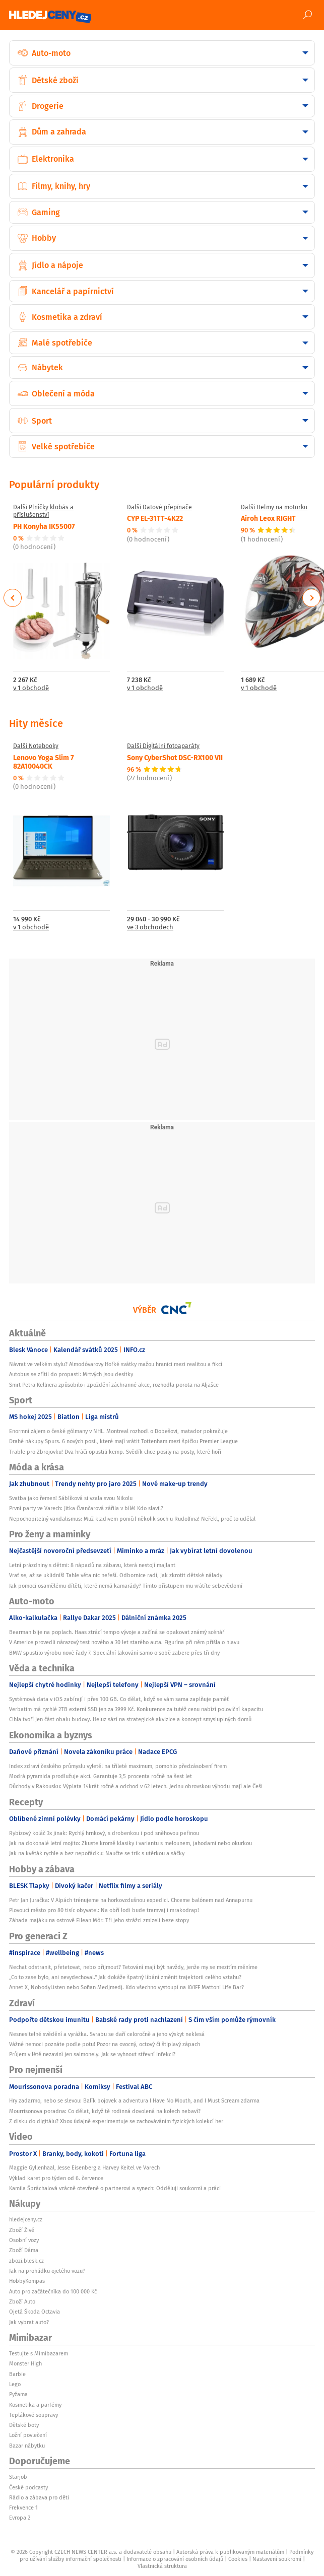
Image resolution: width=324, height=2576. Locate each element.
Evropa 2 (19, 2518)
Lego (15, 2384)
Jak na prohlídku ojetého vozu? (47, 2271)
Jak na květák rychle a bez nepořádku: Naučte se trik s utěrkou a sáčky (96, 1853)
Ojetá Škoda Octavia (34, 2312)
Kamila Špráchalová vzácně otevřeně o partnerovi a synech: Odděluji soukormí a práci (115, 2188)
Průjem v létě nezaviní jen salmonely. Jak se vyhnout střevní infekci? (92, 2054)
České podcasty (28, 2487)
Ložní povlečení (28, 2435)
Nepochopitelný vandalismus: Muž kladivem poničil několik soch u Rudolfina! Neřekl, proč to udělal (132, 1519)
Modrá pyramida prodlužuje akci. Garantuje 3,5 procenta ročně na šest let (100, 1776)
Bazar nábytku (27, 2446)
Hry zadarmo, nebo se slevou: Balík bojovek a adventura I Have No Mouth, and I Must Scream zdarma (134, 2100)
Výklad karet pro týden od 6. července (56, 2178)
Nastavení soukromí (276, 2559)
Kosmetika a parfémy (35, 2405)
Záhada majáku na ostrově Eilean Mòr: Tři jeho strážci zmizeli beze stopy (99, 1920)
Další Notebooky (35, 746)
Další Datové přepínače (159, 507)
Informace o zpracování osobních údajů (174, 2559)
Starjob (18, 2477)
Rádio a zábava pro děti (39, 2497)
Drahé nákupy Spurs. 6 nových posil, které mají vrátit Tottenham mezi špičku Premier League (123, 1441)
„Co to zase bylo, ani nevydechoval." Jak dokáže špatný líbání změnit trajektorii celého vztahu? (125, 1977)
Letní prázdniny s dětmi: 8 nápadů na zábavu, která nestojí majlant (92, 1565)
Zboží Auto (22, 2301)
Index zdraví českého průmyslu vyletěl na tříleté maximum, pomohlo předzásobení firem (118, 1766)
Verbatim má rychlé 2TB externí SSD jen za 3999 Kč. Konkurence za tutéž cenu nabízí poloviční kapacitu (136, 1709)
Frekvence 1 (23, 2507)
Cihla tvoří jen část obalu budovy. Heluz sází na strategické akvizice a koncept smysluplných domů (130, 1719)
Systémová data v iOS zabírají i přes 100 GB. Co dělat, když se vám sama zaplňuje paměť (119, 1699)
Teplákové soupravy (33, 2415)
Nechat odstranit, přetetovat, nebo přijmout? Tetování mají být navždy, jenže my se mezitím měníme (133, 1967)
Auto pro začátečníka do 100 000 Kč (53, 2291)
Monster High (25, 2363)
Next (311, 598)
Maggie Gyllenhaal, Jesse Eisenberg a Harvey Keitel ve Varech (84, 2167)
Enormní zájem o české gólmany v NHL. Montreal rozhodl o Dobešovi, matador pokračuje (118, 1431)
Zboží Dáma (23, 2250)
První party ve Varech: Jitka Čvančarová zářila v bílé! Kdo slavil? (86, 1508)
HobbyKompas (27, 2281)
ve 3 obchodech (150, 927)
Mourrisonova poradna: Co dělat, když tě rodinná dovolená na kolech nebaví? (105, 2111)
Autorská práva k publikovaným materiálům (230, 2552)
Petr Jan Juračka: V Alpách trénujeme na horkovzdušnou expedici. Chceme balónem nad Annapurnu (130, 1900)
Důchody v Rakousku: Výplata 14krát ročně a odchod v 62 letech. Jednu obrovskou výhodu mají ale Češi (136, 1786)
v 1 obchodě (31, 688)
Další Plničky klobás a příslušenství (43, 511)
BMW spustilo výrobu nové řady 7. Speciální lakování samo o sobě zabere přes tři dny (114, 1653)
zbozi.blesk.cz (26, 2261)
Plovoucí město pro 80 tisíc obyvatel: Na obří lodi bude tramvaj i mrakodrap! (104, 1910)
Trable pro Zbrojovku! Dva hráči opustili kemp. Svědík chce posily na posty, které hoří (115, 1452)
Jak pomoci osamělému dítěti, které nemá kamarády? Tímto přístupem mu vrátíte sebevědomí (125, 1586)
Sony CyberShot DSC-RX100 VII (175, 757)
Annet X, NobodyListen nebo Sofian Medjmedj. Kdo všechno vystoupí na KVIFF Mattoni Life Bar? (126, 1987)
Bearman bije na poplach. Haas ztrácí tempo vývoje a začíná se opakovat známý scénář (116, 1632)
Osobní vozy (24, 2240)
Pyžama (18, 2394)
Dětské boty (24, 2425)
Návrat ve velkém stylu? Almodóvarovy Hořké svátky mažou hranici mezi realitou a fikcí (115, 1364)
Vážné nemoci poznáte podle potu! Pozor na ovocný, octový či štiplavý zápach (104, 2044)
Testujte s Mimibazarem (38, 2353)
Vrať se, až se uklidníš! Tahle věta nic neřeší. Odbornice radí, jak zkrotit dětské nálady (115, 1575)
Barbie (17, 2374)
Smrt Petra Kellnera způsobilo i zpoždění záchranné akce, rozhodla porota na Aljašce (114, 1385)
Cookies (237, 2559)
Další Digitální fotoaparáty (163, 746)
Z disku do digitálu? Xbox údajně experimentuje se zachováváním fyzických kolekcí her (116, 2121)
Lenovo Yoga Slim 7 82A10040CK (43, 761)
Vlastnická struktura (162, 2566)
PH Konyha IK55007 (44, 525)
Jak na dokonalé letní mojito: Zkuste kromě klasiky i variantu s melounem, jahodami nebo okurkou (130, 1843)
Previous (13, 598)
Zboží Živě (21, 2230)
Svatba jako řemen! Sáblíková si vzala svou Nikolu (71, 1498)
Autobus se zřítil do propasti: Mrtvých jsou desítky (71, 1374)
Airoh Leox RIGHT (268, 517)
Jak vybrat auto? (29, 2322)
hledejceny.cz (25, 2219)
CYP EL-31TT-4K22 (155, 517)
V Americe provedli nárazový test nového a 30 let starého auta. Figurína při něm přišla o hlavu (124, 1642)
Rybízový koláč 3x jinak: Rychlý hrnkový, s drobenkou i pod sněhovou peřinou (104, 1833)
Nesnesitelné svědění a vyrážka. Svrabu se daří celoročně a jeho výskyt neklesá (107, 2034)
